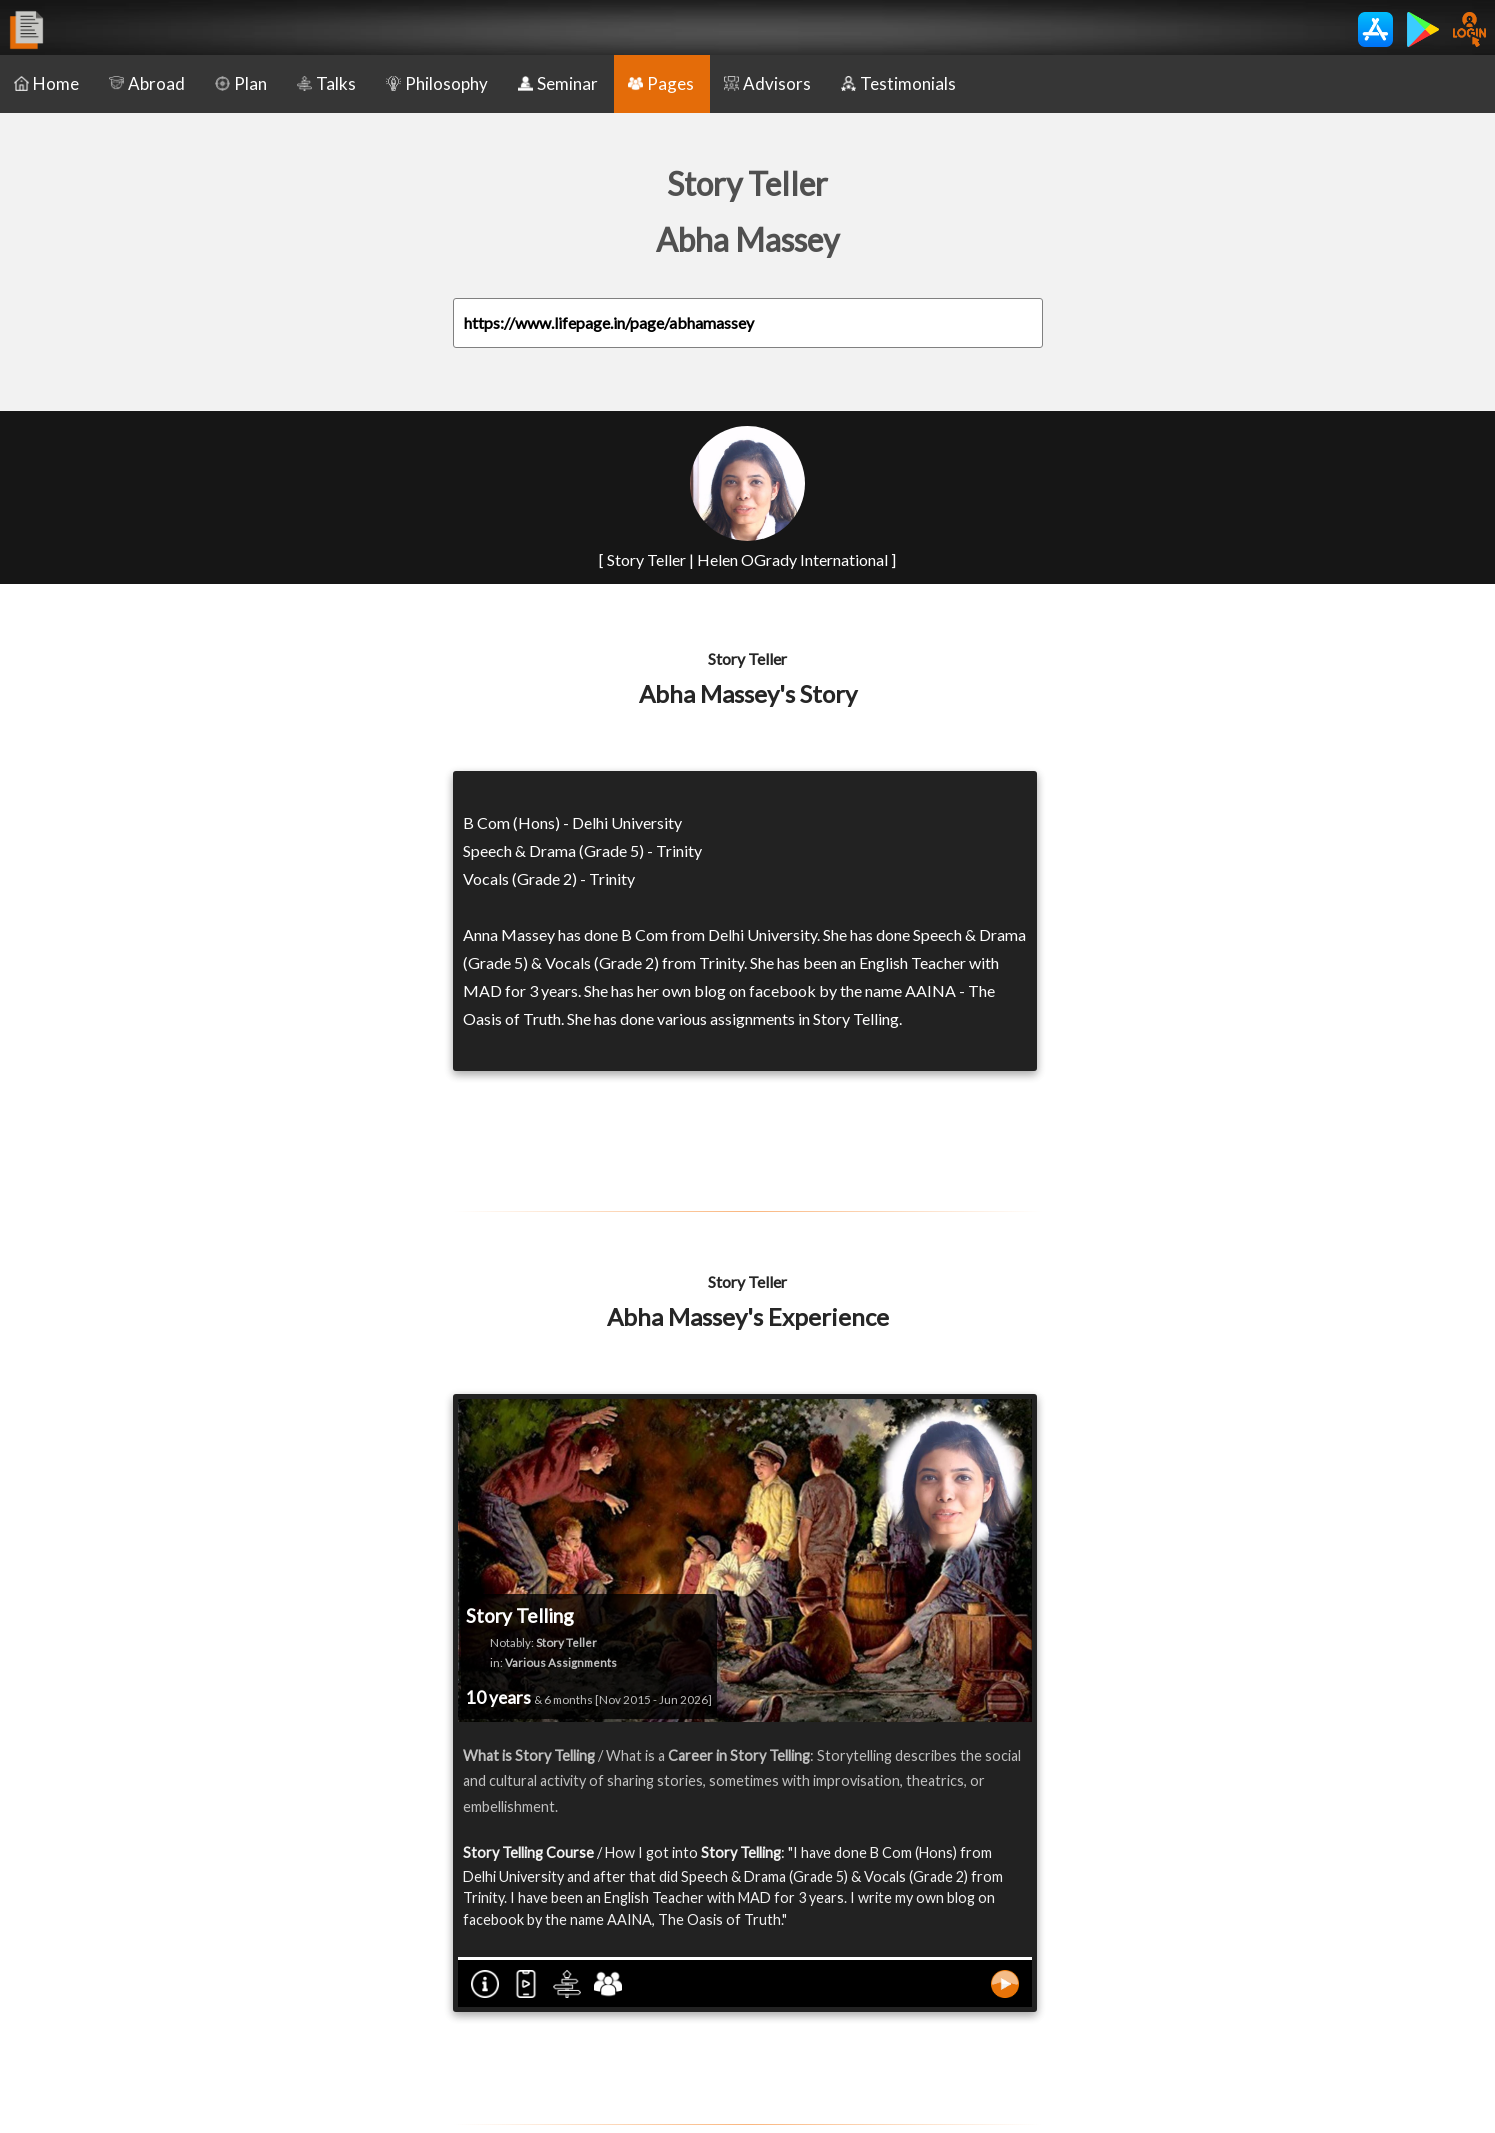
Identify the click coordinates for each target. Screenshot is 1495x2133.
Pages (661, 83)
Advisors (767, 83)
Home (46, 83)
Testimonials (898, 83)
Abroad (147, 83)
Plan (241, 83)
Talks (326, 83)
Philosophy (437, 83)
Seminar (558, 83)
